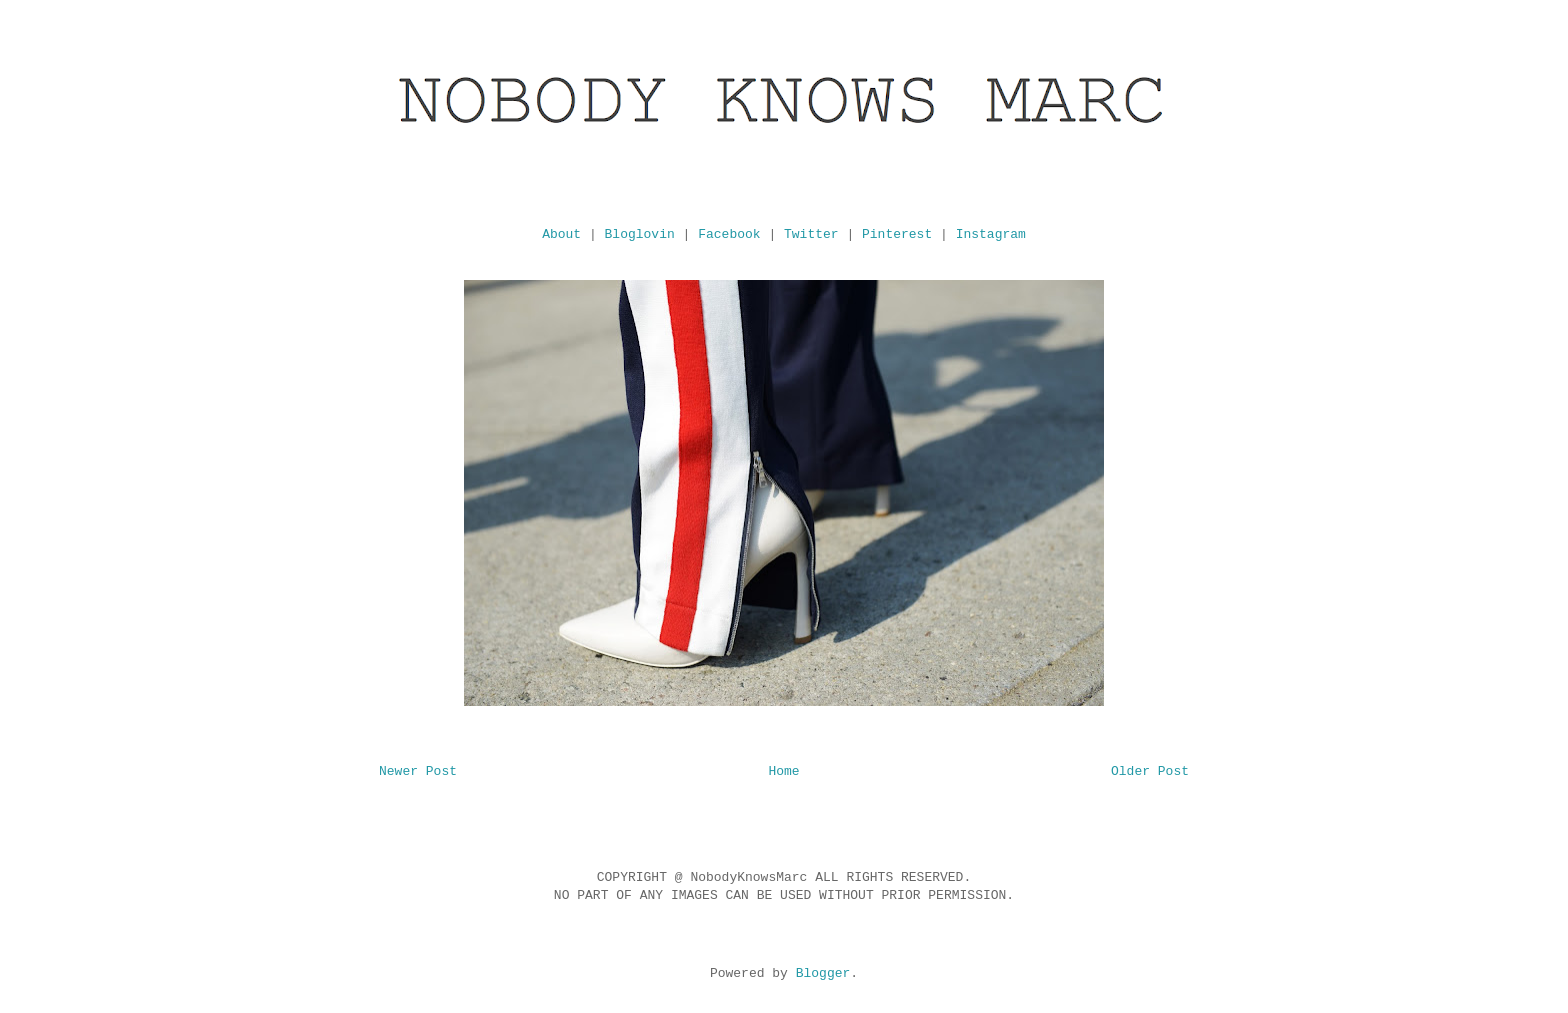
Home (783, 771)
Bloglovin (640, 234)
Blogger (823, 973)
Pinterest (897, 234)
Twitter (811, 234)
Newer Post (418, 771)
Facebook (729, 234)
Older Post (1150, 771)
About (561, 234)
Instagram (991, 234)
